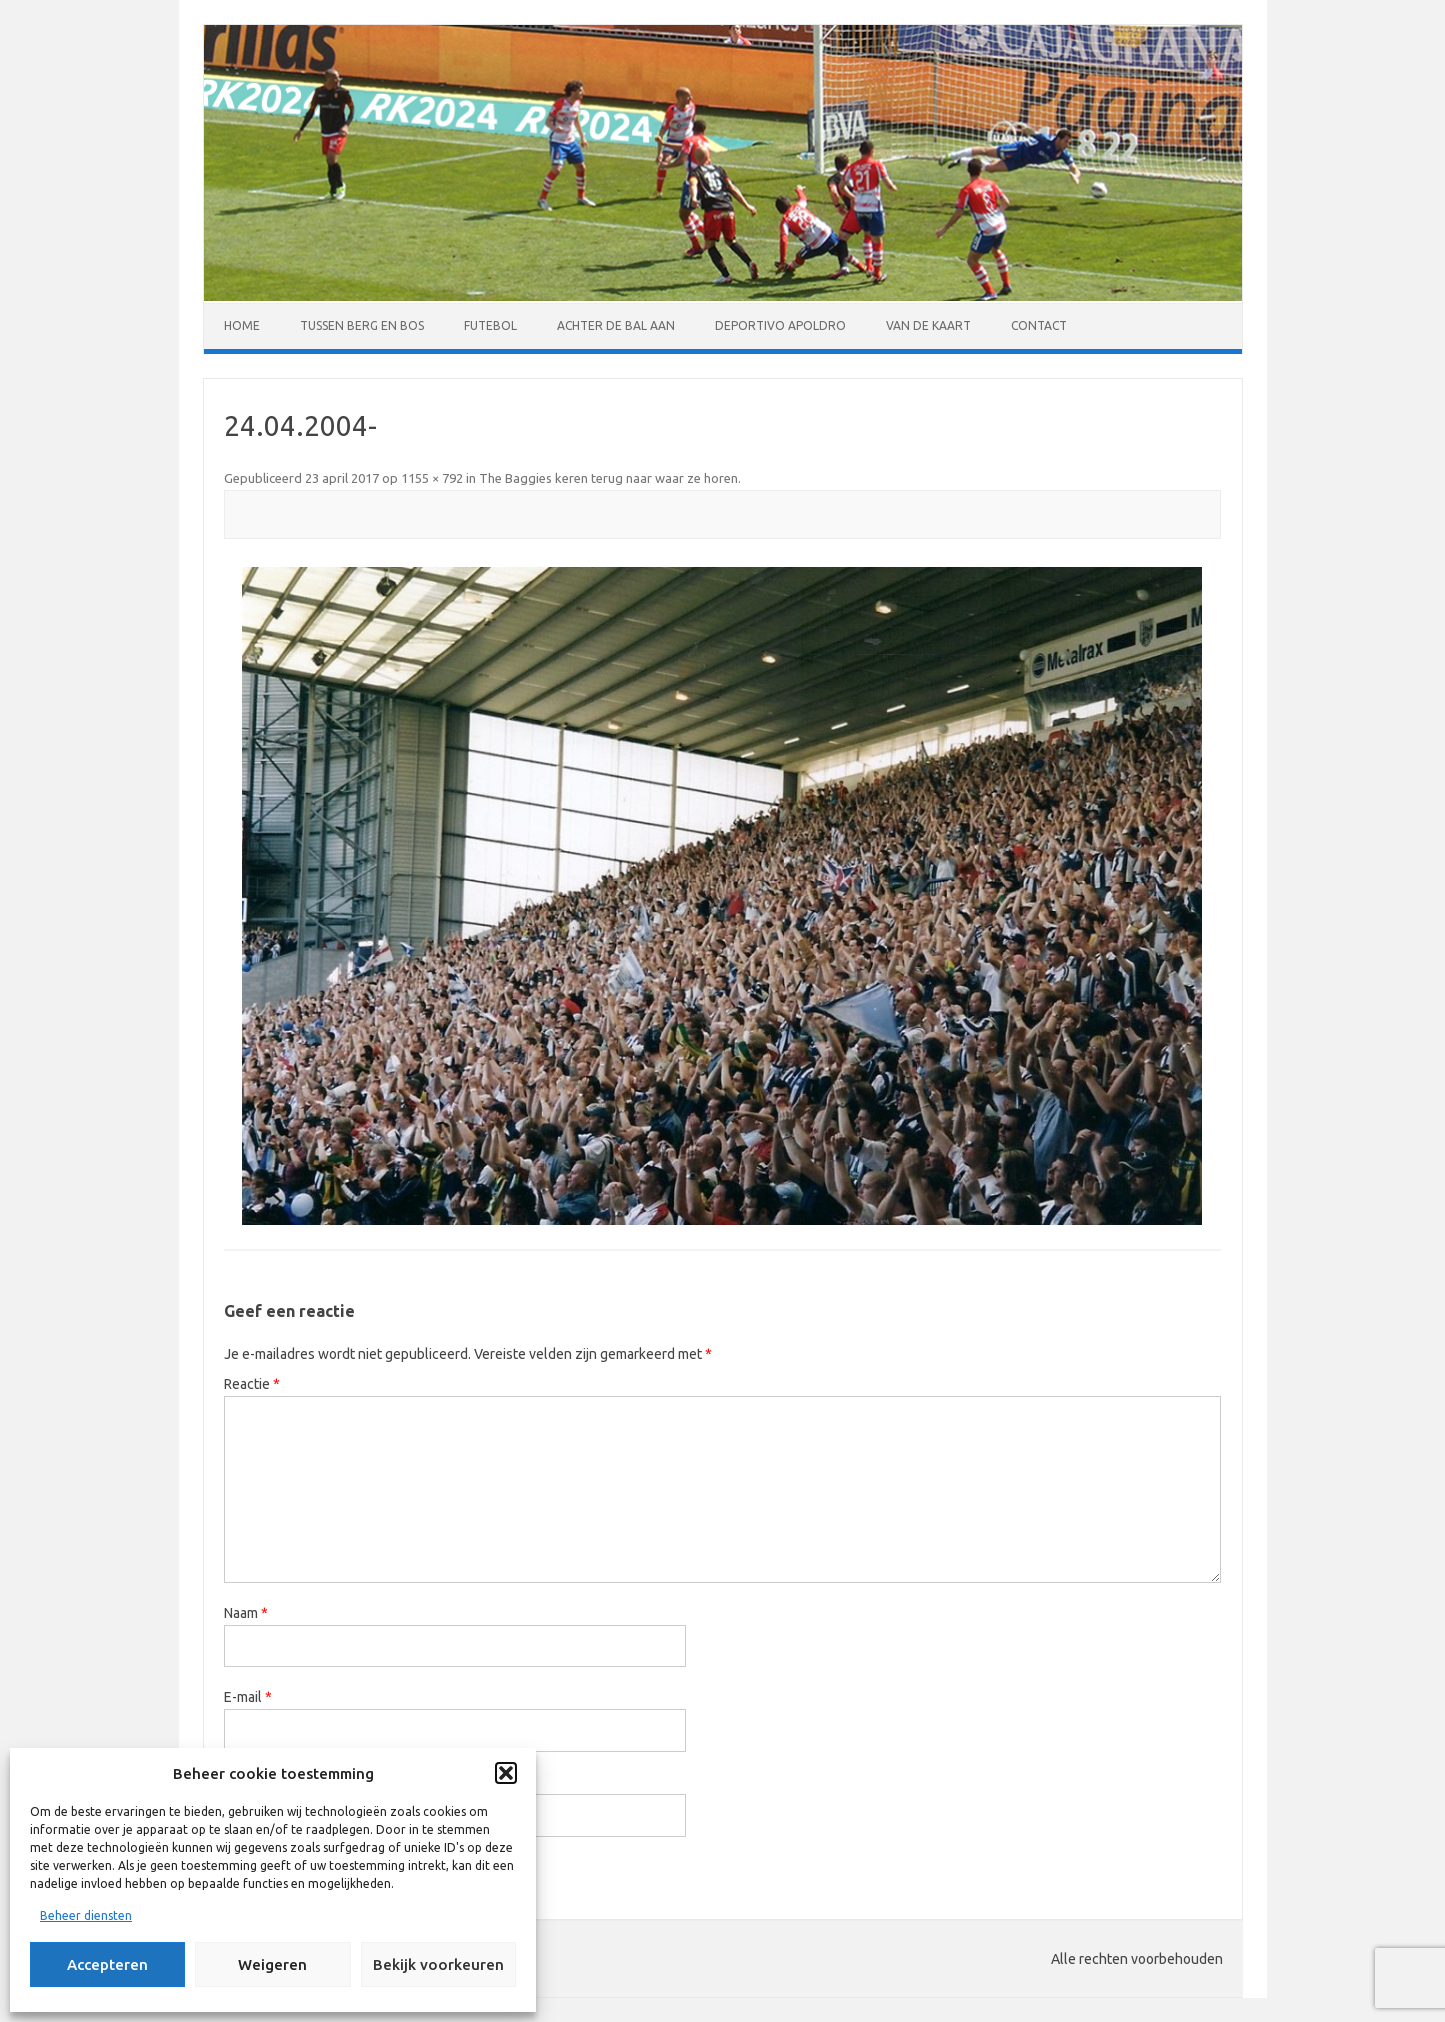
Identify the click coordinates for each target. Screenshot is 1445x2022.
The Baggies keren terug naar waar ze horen (608, 478)
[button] (506, 1773)
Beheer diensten (86, 1915)
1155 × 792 (432, 478)
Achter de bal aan (616, 325)
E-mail (248, 1697)
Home (242, 325)
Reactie (252, 1384)
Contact (1039, 325)
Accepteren (107, 1964)
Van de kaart (928, 325)
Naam (246, 1613)
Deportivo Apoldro (780, 325)
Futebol (490, 325)
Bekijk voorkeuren (438, 1964)
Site (236, 1782)
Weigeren (272, 1964)
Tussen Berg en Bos (362, 325)
